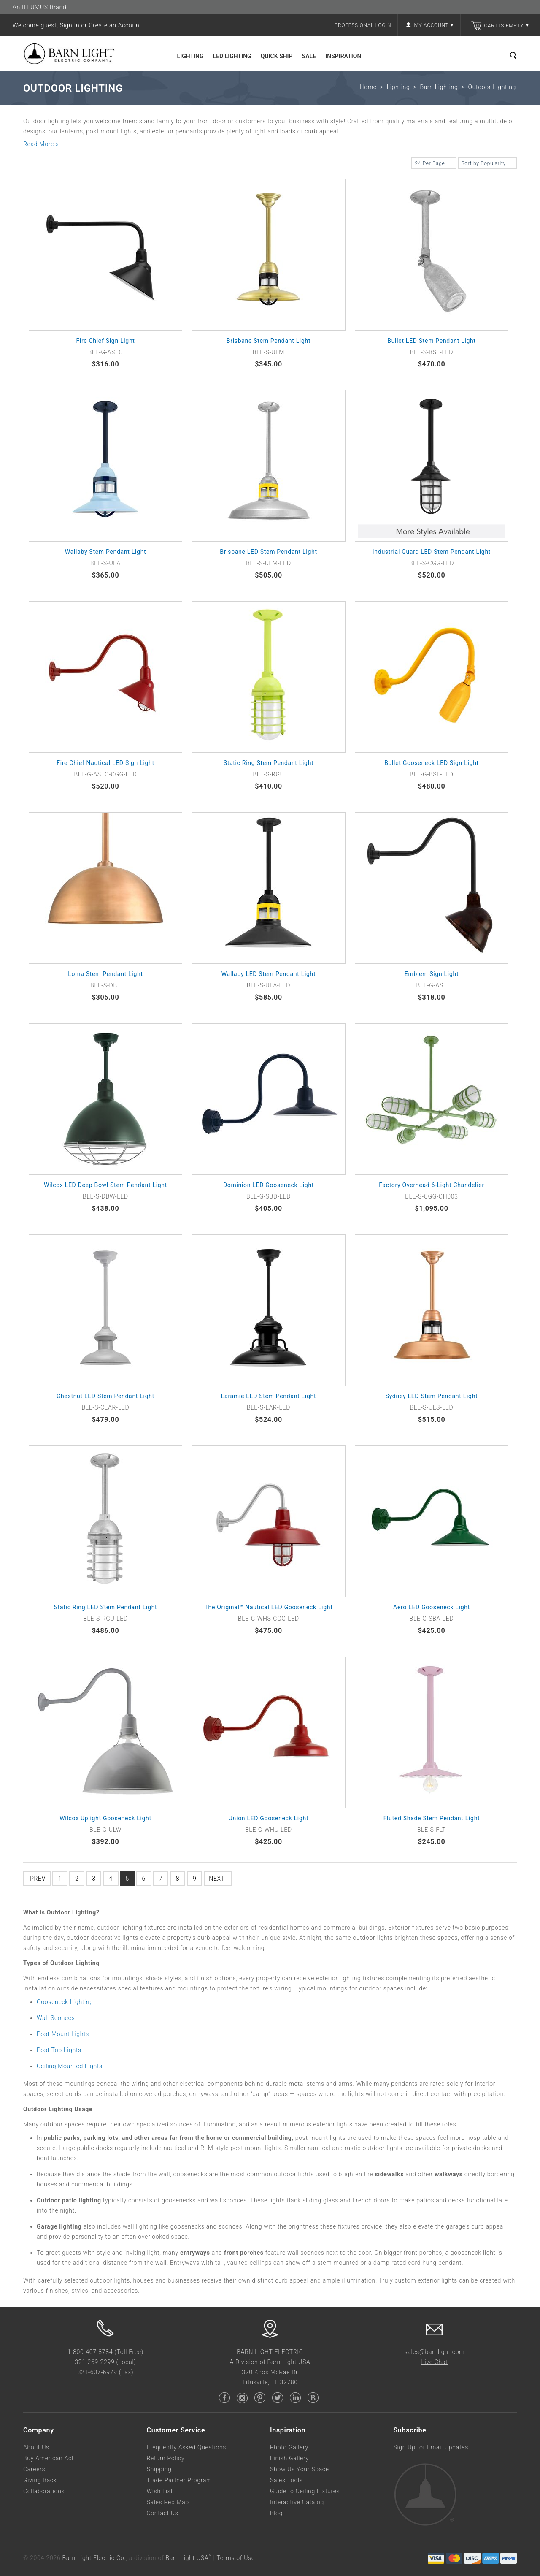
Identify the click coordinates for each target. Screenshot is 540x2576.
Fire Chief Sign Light (105, 341)
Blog (276, 2513)
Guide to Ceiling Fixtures (305, 2491)
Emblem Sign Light (432, 974)
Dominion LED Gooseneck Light (268, 1185)
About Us (36, 2447)
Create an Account (115, 25)
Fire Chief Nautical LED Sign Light (105, 763)
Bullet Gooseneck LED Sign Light (431, 763)
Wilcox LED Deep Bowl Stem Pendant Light (105, 1185)
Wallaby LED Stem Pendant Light (268, 974)
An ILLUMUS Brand (39, 7)
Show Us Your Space (299, 2469)
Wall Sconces (56, 2018)
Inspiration (343, 56)
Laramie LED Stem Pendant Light (268, 1396)
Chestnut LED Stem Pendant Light (105, 1396)
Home (368, 87)
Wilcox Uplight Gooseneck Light (105, 1818)
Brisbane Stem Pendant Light (268, 341)
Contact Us (162, 2513)
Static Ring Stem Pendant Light (269, 763)
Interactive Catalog (297, 2502)
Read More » (41, 144)
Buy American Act (48, 2458)
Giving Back (40, 2480)
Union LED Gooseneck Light (268, 1818)
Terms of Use (235, 2558)
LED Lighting (232, 56)
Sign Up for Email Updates (431, 2447)
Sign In (70, 25)
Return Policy (166, 2458)
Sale (309, 56)
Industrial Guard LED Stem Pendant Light (432, 552)
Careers (34, 2469)
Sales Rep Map (168, 2502)
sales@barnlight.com (434, 2352)
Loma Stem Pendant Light (105, 974)
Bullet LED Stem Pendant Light (431, 341)
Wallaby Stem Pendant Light (105, 552)
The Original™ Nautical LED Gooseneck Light (269, 1607)
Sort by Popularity (487, 164)
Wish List (160, 2491)
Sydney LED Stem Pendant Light (432, 1396)
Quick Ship (277, 56)
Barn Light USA (188, 2558)
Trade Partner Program (179, 2480)
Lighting (190, 56)
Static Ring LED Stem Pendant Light (105, 1607)
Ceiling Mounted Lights (70, 2066)
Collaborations (44, 2491)
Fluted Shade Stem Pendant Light (431, 1818)
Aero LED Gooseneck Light (431, 1607)
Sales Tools (286, 2480)
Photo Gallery (289, 2447)
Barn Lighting (439, 87)
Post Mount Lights (63, 2034)
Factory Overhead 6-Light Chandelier (431, 1185)
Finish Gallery (289, 2458)
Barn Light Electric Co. (94, 2558)
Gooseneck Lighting (65, 2002)
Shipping (159, 2469)
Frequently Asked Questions (187, 2447)
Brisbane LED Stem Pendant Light (268, 552)
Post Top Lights (59, 2050)
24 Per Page (433, 164)
